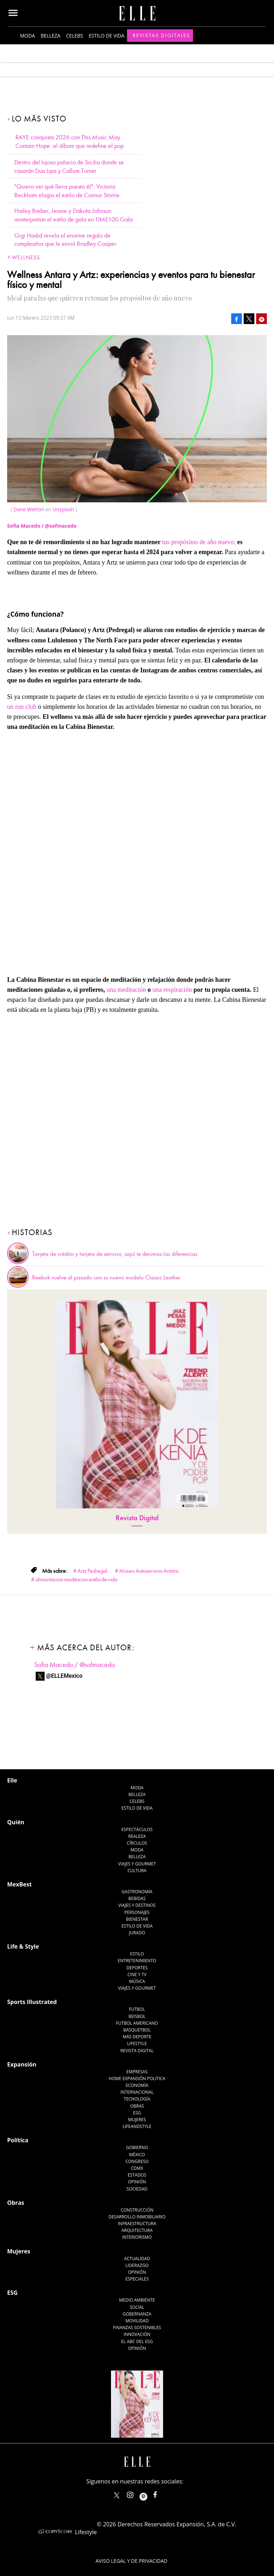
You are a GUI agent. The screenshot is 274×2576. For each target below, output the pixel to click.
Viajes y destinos (137, 1905)
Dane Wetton (29, 509)
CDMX (137, 2168)
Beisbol (137, 2016)
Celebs (74, 35)
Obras (137, 2106)
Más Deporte (137, 2037)
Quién (15, 1822)
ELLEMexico (116, 2495)
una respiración (172, 989)
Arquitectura (137, 2230)
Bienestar (137, 1919)
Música (137, 1981)
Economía (137, 2085)
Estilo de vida (107, 35)
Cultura (137, 1871)
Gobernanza (137, 2314)
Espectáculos (136, 1829)
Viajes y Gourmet (137, 1864)
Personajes (137, 1912)
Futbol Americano (137, 2023)
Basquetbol (137, 2030)
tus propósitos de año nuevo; (198, 542)
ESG (137, 2113)
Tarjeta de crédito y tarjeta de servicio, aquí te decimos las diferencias (114, 1254)
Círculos (137, 1843)
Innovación (137, 2334)
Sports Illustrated (32, 2002)
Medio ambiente (137, 2300)
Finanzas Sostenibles (137, 2327)
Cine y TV (136, 1974)
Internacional (137, 2092)
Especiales (136, 2279)
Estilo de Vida (136, 1926)
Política (17, 2140)
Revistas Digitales (161, 35)
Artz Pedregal (92, 1571)
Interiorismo (137, 2237)
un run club (21, 706)
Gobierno (137, 2147)
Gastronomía (137, 1892)
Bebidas (137, 1898)
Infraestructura (137, 2224)
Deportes (136, 1968)
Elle (12, 1780)
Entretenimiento (137, 1961)
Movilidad (136, 2321)
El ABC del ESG (137, 2341)
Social (137, 2307)
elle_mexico (136, 2493)
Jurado (137, 1933)
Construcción (137, 2210)
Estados (137, 2175)
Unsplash (63, 509)
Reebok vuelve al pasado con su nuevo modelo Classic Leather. (107, 1277)
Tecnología (137, 2099)
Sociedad (137, 2189)
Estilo (137, 1954)
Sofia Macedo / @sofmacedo (74, 1665)
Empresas (137, 2072)
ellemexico (149, 2493)
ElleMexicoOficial (161, 2493)
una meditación (126, 989)
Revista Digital (137, 1518)
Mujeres (137, 2120)
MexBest (19, 1884)
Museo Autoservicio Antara (148, 1571)
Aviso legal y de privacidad (131, 2560)
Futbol (137, 2009)
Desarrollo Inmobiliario (137, 2217)
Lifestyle (137, 2043)
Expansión (21, 2064)
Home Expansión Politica (137, 2078)
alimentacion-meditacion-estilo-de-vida (76, 1579)
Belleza (50, 35)
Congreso (137, 2161)
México (137, 2155)
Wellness (26, 257)
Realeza (137, 1836)
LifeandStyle (137, 2126)
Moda (27, 35)
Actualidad (137, 2259)
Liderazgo (137, 2265)
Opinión (137, 2182)
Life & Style (23, 1946)
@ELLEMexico (64, 1675)
